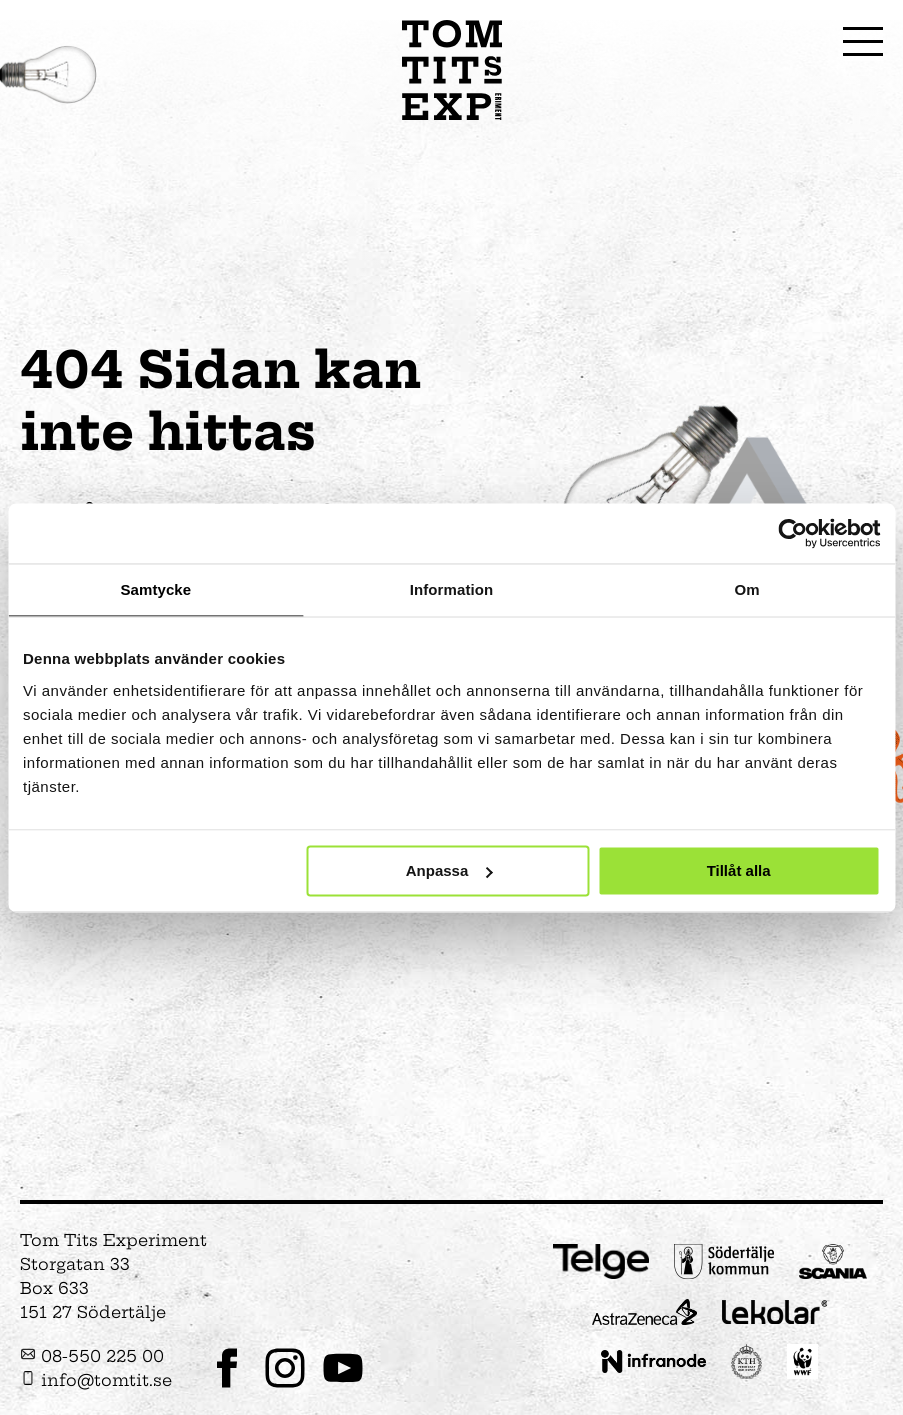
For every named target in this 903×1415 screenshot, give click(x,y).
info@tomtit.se (96, 1380)
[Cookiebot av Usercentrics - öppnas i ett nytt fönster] (792, 533)
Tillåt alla (739, 870)
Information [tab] (452, 589)
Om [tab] (747, 589)
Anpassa (449, 870)
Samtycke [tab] (155, 589)
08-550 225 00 (92, 1356)
